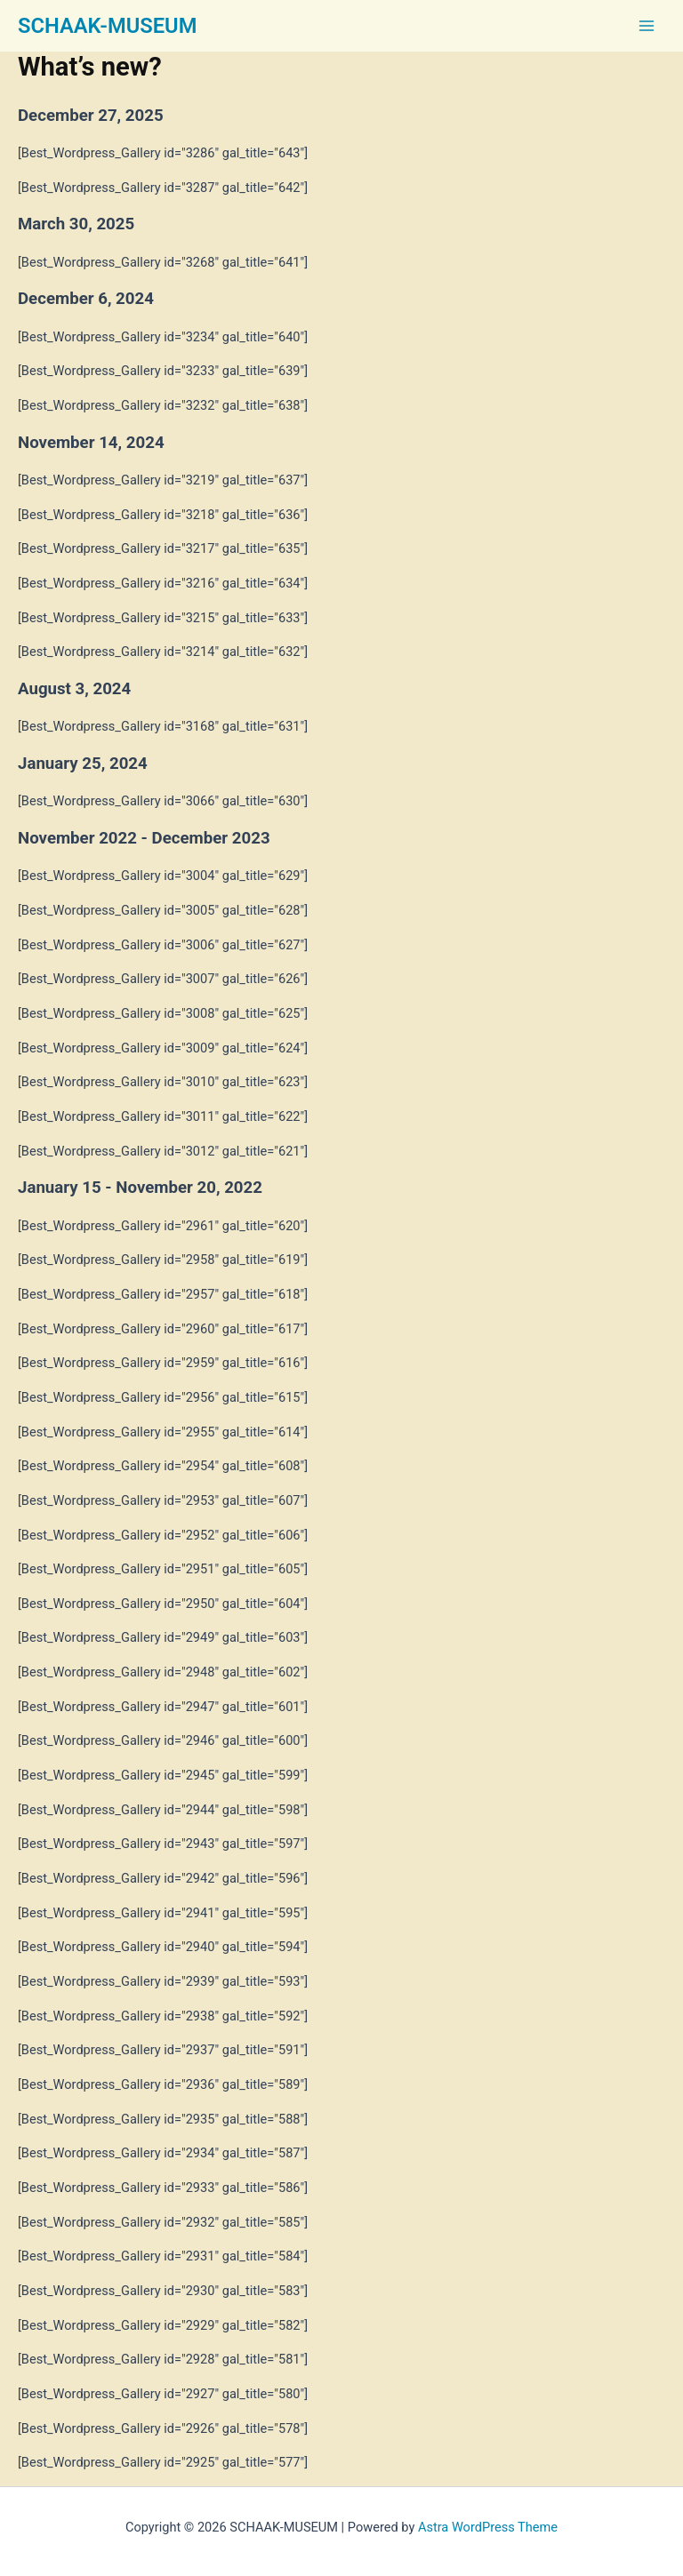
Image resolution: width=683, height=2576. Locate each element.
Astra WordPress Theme (488, 2527)
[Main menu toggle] (646, 25)
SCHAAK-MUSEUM (107, 25)
